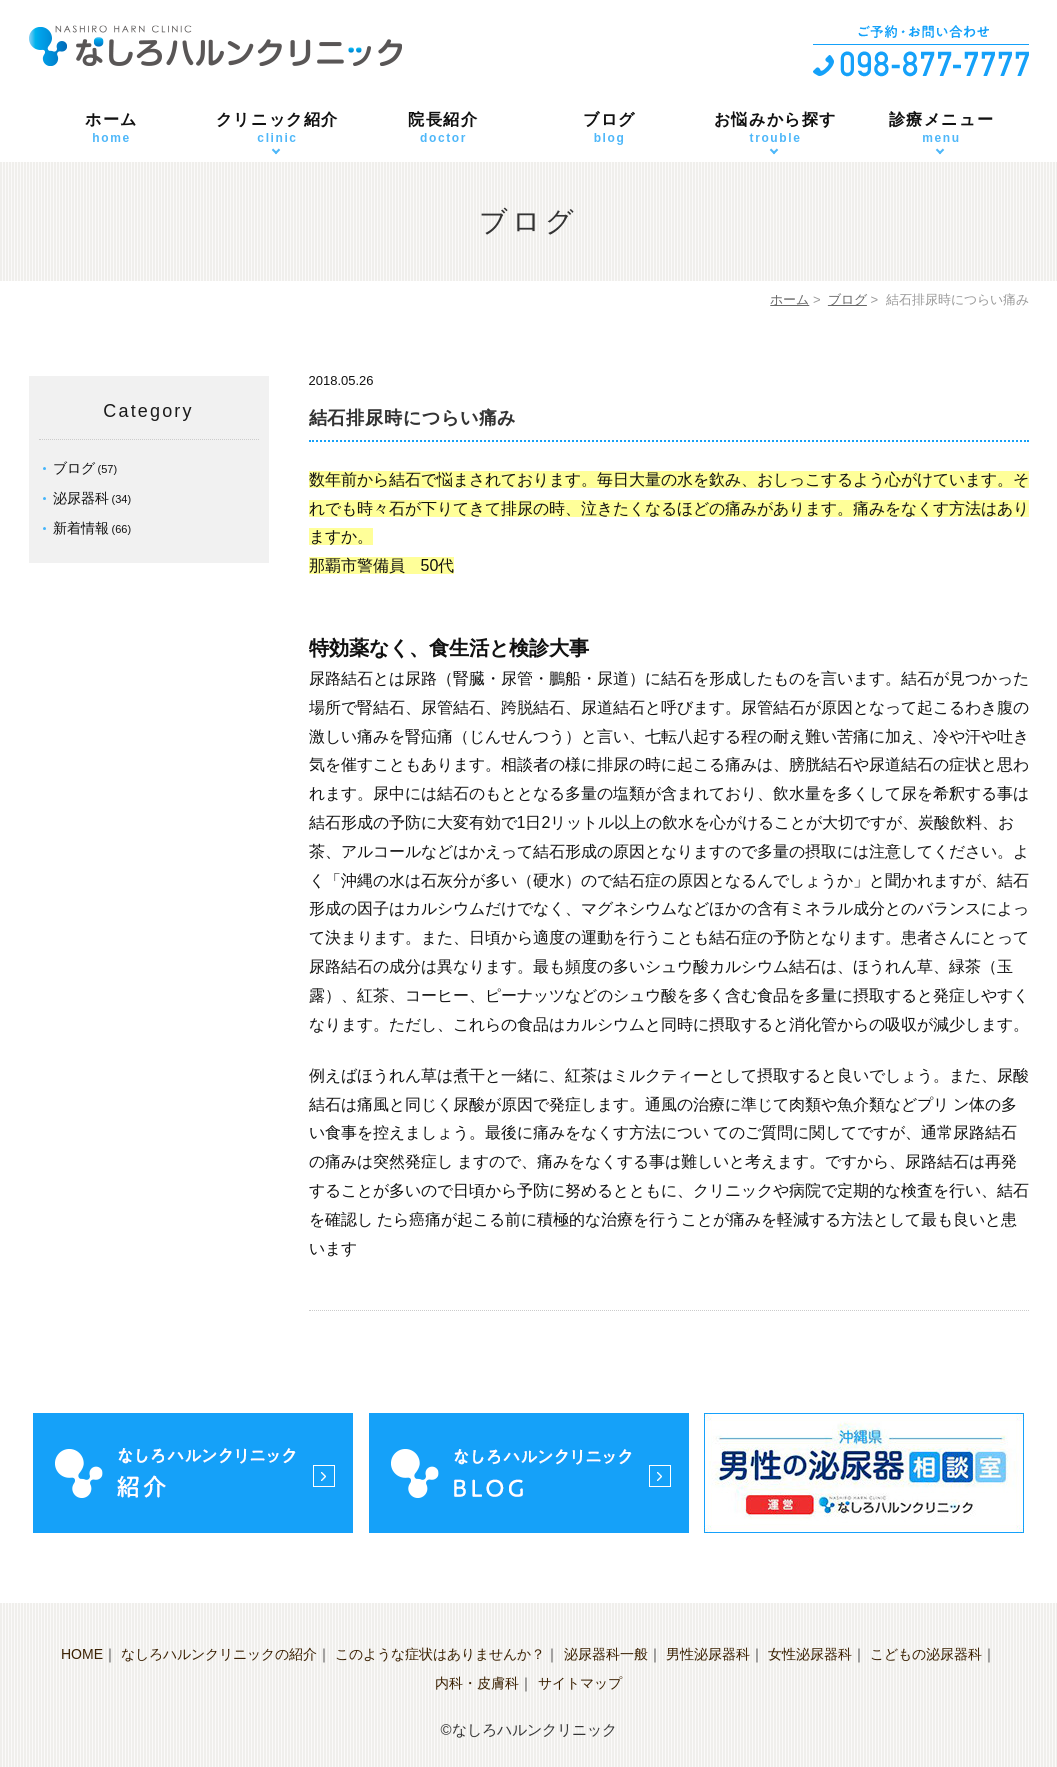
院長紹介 (444, 129)
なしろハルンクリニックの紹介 (219, 1654)
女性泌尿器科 (810, 1654)
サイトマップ (580, 1683)
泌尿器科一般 (606, 1654)
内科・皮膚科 (477, 1683)
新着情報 (81, 528)
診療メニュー (942, 129)
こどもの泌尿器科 (926, 1654)
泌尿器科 (81, 498)
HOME (82, 1654)
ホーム (112, 129)
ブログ (610, 129)
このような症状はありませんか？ (440, 1654)
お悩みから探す (776, 129)
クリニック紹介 (278, 129)
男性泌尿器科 (708, 1654)
